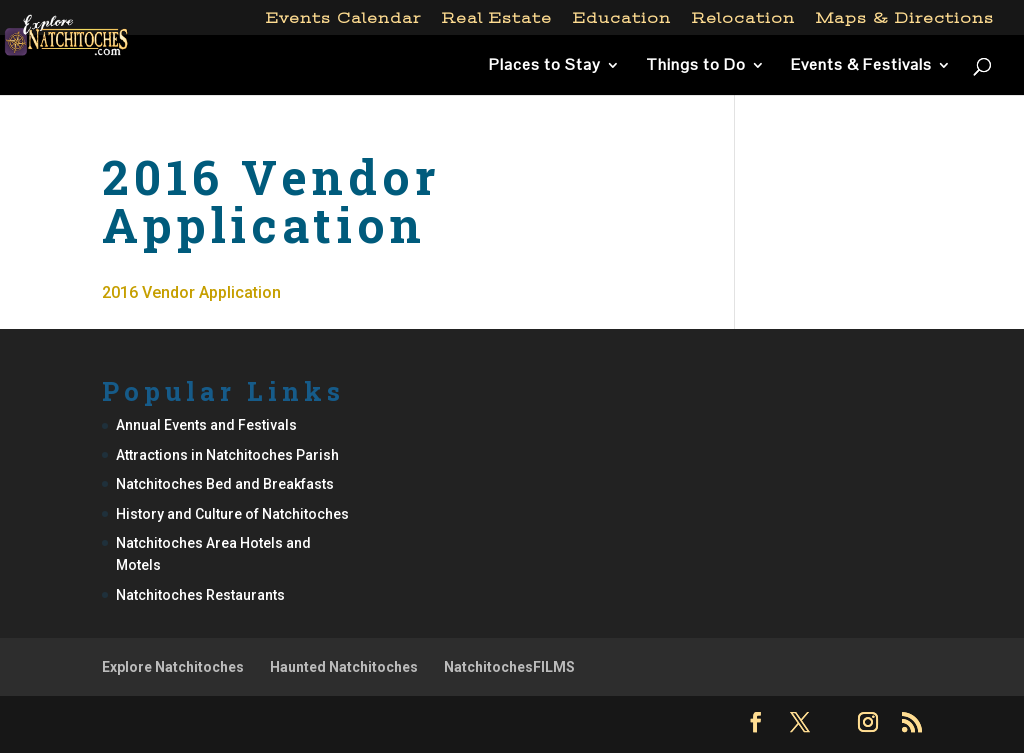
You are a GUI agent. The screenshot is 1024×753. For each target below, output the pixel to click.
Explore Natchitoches (173, 667)
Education (622, 18)
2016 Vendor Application (191, 292)
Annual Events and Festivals (206, 425)
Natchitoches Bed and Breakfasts (225, 484)
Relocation (743, 18)
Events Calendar (343, 18)
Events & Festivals (861, 66)
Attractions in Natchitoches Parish (227, 455)
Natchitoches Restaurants (200, 595)
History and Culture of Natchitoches (232, 514)
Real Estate (497, 18)
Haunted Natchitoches (344, 667)
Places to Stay (545, 66)
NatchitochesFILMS (509, 667)
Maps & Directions (905, 18)
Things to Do (696, 66)
